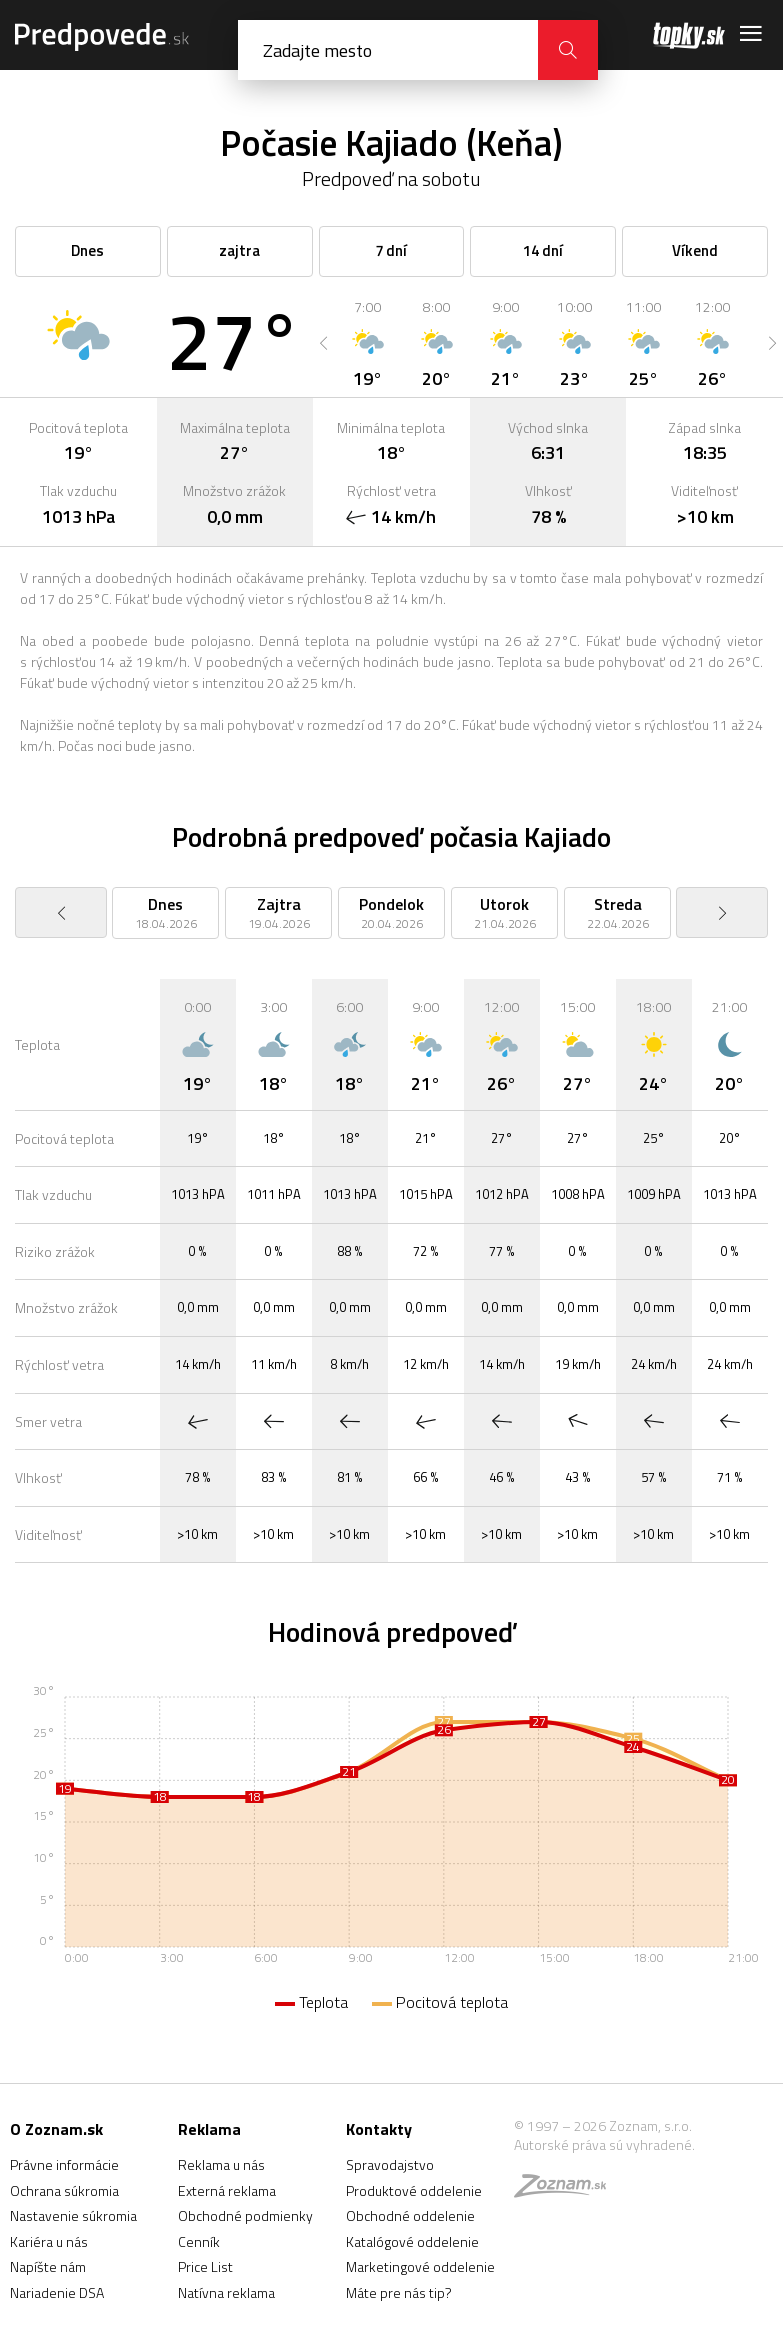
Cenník (199, 2241)
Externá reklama (227, 2190)
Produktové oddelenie (414, 2190)
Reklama (209, 2129)
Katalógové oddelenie (412, 2241)
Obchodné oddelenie (410, 2215)
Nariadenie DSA (57, 2292)
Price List (205, 2266)
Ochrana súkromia (64, 2190)
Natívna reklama (226, 2292)
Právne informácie (64, 2164)
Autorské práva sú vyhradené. (604, 2144)
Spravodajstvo (390, 2164)
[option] (367, 343)
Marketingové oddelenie (420, 2266)
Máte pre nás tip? (399, 2292)
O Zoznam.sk (56, 2129)
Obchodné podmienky (245, 2215)
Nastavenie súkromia (73, 2215)
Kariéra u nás (49, 2241)
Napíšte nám (48, 2266)
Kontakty (379, 2129)
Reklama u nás (221, 2164)
